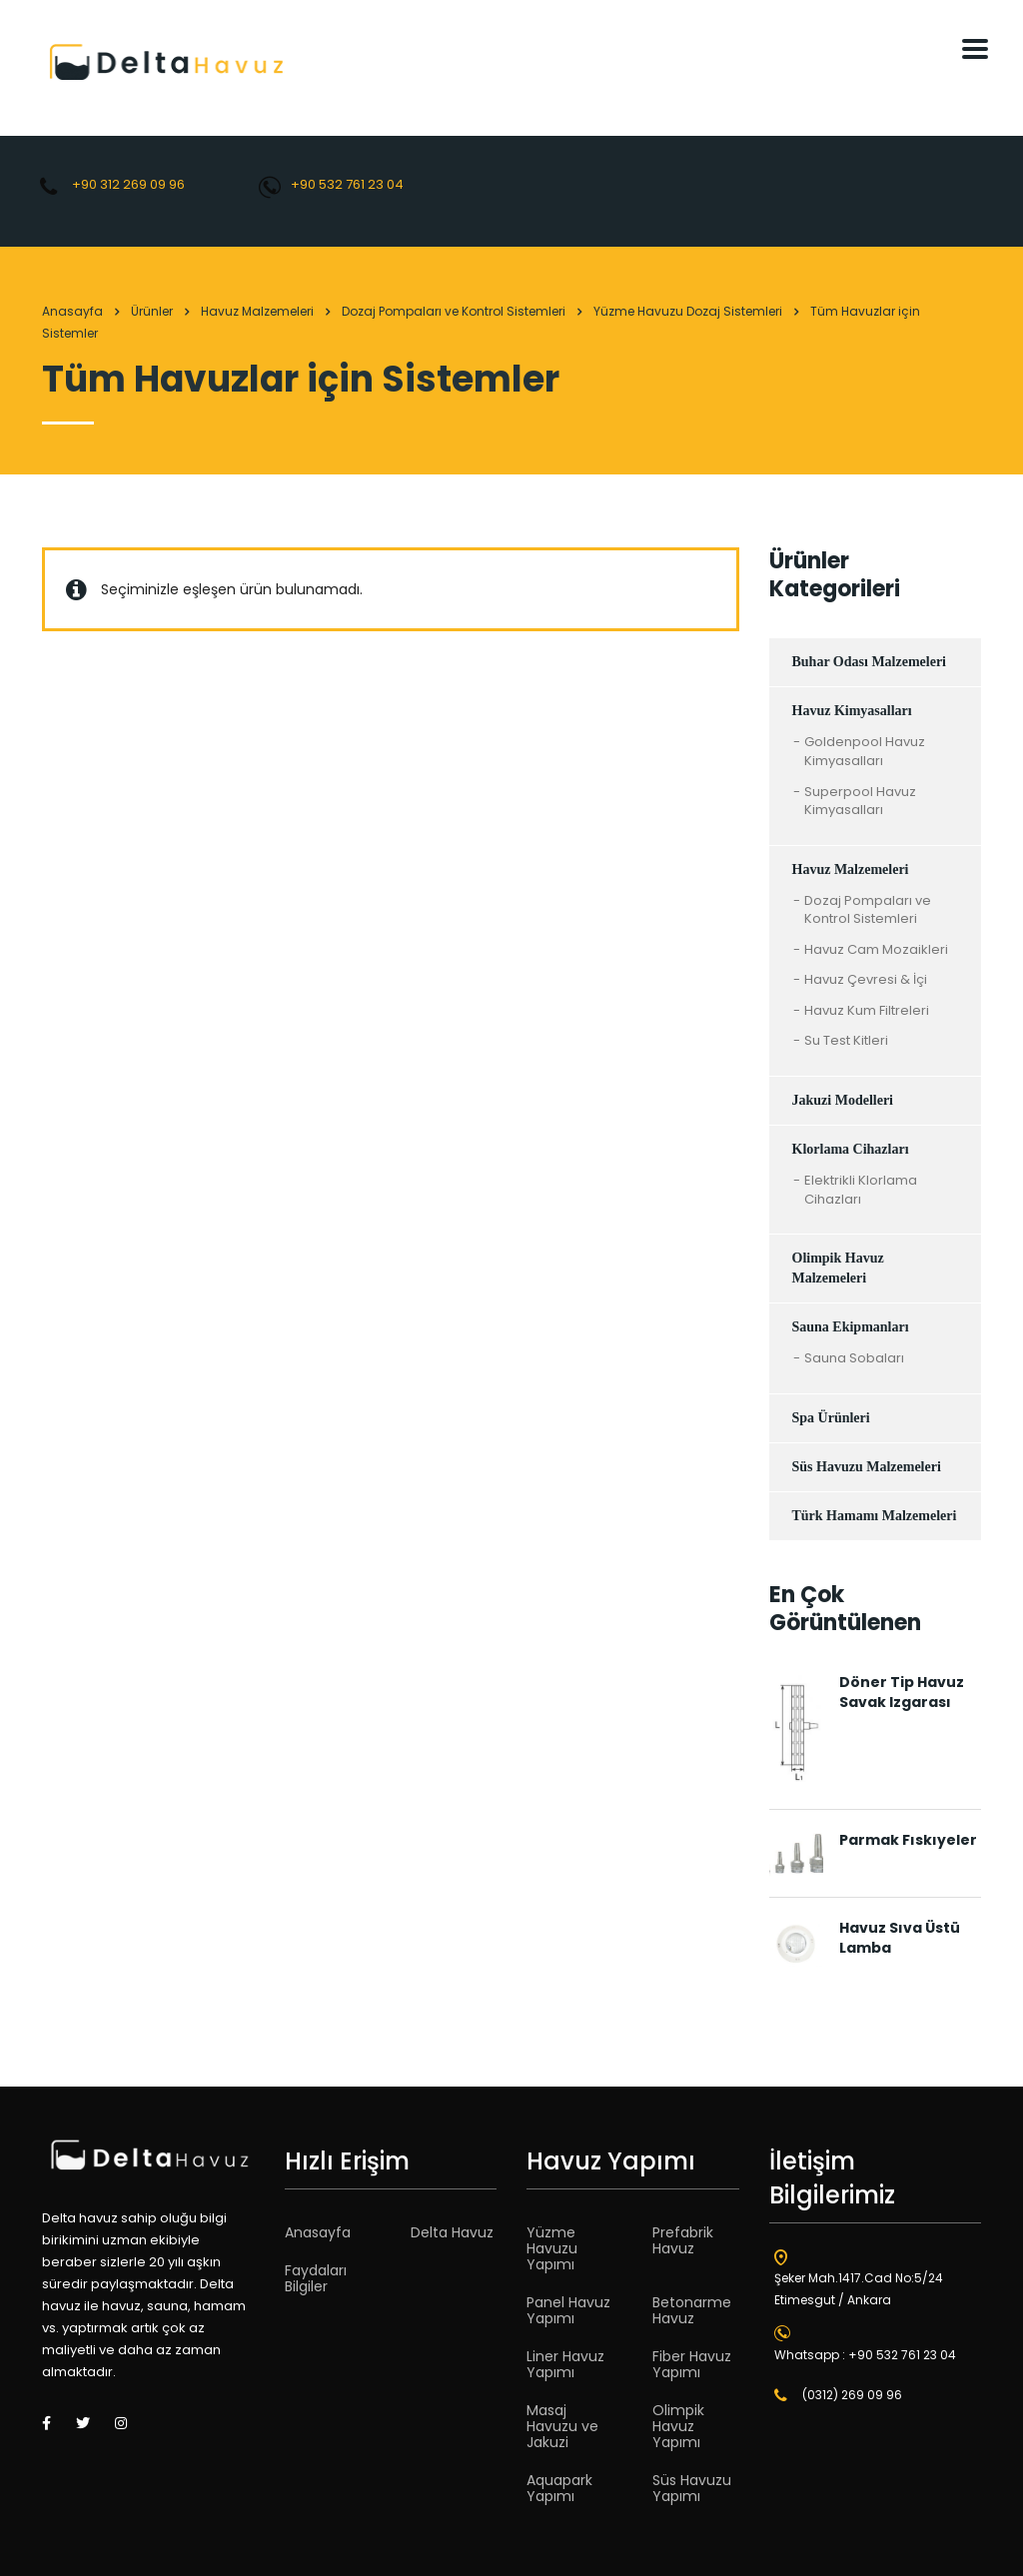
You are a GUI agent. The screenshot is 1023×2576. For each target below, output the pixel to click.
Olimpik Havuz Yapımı (678, 2426)
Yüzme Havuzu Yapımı (551, 2248)
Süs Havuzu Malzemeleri (866, 1466)
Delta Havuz (452, 2232)
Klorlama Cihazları (850, 1149)
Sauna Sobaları (854, 1358)
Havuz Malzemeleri (850, 869)
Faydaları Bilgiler (316, 2278)
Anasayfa (72, 311)
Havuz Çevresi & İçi (865, 980)
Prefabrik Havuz (682, 2240)
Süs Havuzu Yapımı (691, 2488)
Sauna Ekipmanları (850, 1326)
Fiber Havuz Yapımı (691, 2364)
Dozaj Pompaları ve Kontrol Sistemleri (867, 910)
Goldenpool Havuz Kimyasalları (864, 751)
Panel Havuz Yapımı (568, 2310)
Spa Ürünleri (831, 1417)
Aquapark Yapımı (559, 2488)
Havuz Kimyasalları (852, 710)
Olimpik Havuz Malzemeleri (838, 1268)
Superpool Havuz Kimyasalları (860, 801)
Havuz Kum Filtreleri (866, 1011)
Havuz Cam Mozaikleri (876, 950)
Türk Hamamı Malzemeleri (874, 1515)
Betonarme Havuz (691, 2310)
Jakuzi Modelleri (843, 1100)
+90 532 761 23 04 (347, 184)
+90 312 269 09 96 (128, 184)
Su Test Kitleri (846, 1041)
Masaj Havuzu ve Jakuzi (562, 2426)
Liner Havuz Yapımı (565, 2364)
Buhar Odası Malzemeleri (869, 661)
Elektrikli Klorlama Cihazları (860, 1190)
